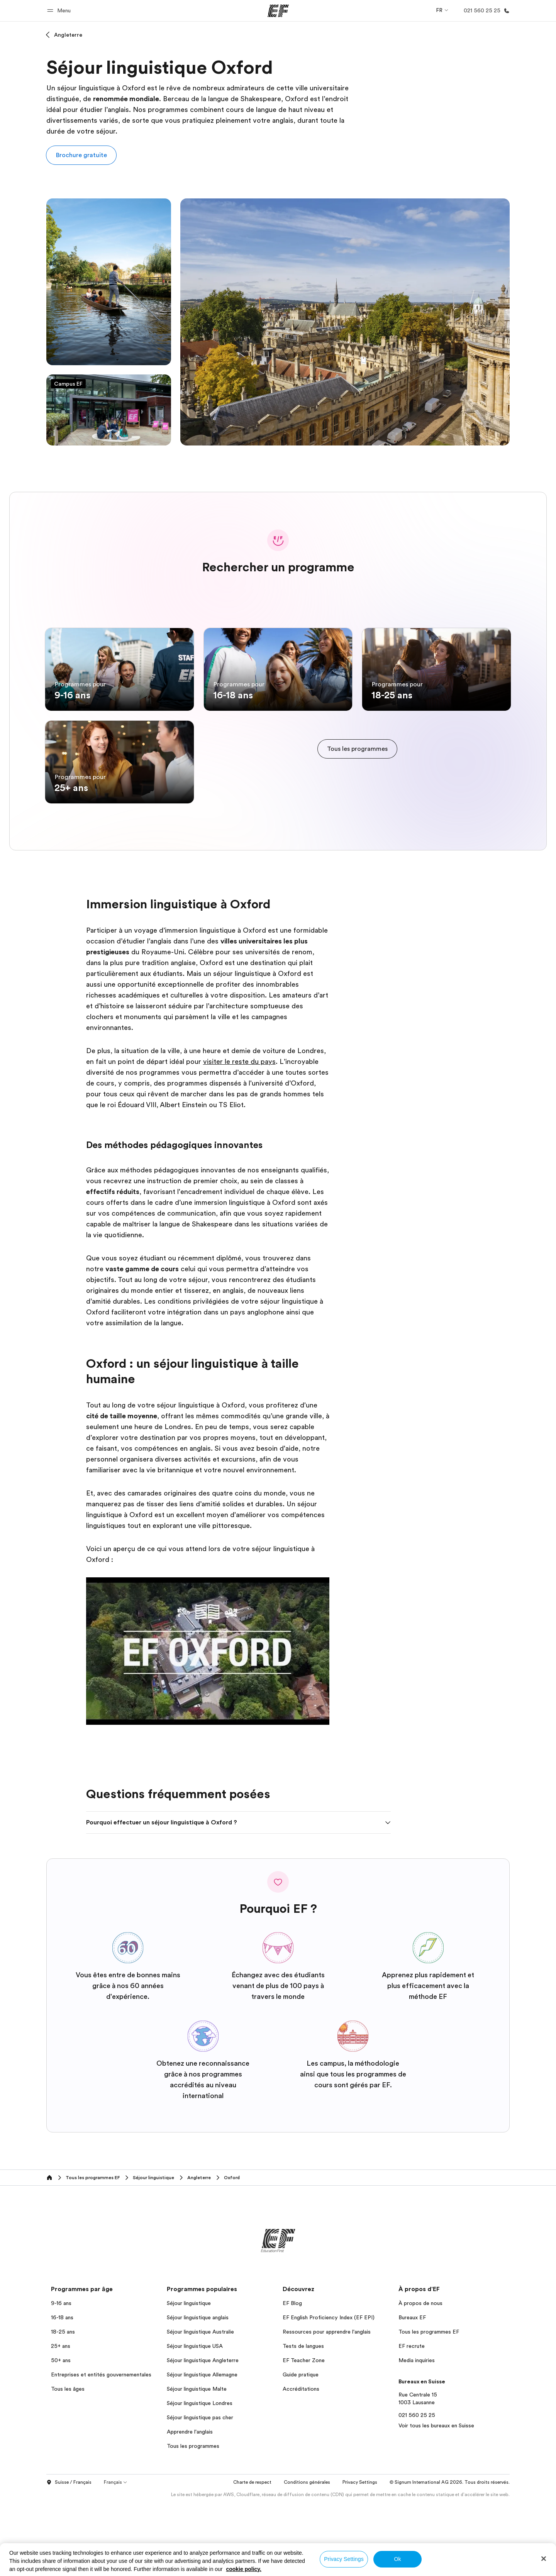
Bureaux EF (412, 2391)
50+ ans (61, 2434)
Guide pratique (301, 2448)
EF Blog (292, 2377)
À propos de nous (420, 2377)
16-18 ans (62, 2391)
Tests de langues (303, 2420)
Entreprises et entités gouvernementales (101, 2448)
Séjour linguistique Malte (197, 2462)
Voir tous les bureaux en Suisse (436, 2499)
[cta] (357, 785)
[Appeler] (485, 11)
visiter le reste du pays (239, 1135)
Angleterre (68, 35)
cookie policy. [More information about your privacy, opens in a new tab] (243, 2569)
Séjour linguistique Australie (200, 2405)
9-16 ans (61, 2377)
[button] (60, 10)
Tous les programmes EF (428, 2405)
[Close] (543, 2558)
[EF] (278, 11)
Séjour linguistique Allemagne (202, 2448)
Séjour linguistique (189, 2377)
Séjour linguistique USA (195, 2420)
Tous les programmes (193, 2520)
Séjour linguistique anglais (198, 2391)
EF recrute (411, 2420)
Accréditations (301, 2462)
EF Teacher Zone (304, 2434)
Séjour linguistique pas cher (200, 2491)
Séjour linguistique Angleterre (203, 2434)
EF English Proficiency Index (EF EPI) (329, 2391)
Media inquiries (416, 2434)
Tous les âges (68, 2462)
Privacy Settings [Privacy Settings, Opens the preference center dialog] (344, 2559)
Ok (397, 2559)
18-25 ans (63, 2405)
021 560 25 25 (416, 2489)
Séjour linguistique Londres (199, 2477)
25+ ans (60, 2420)
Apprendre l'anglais (190, 2505)
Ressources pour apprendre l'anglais (327, 2405)
